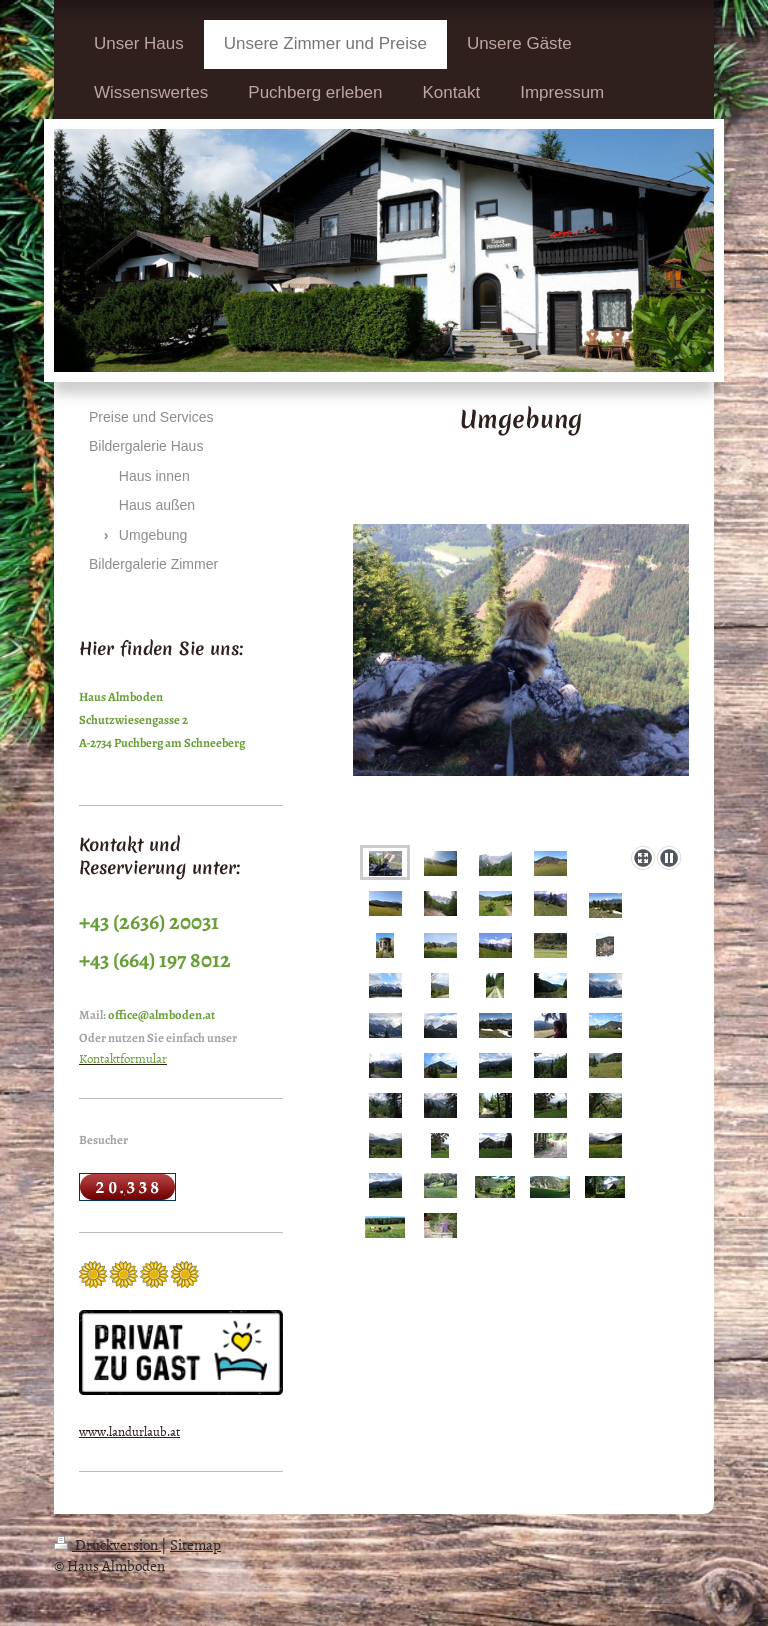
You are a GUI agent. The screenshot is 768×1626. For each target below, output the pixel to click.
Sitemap (195, 1544)
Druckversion (107, 1544)
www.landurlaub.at (129, 1431)
